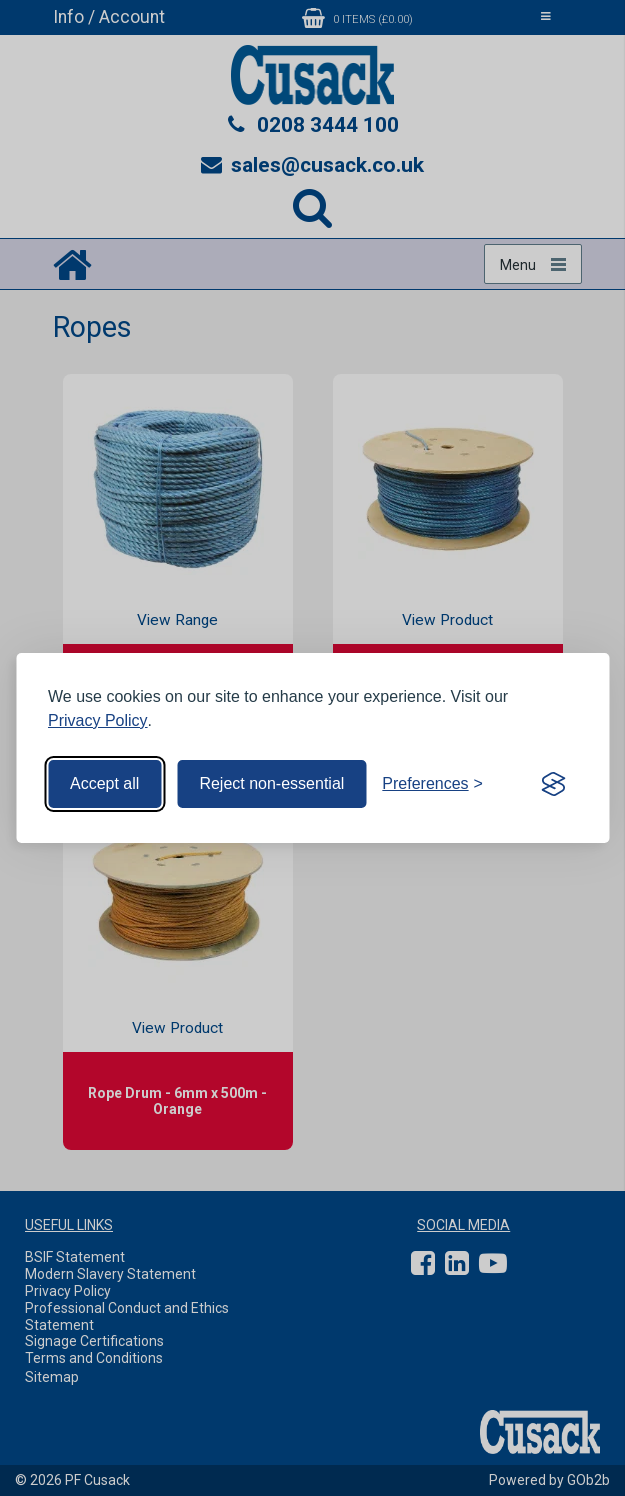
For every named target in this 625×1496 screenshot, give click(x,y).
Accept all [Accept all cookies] (104, 783)
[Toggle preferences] (432, 784)
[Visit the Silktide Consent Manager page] (553, 784)
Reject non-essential (271, 783)
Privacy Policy (98, 720)
